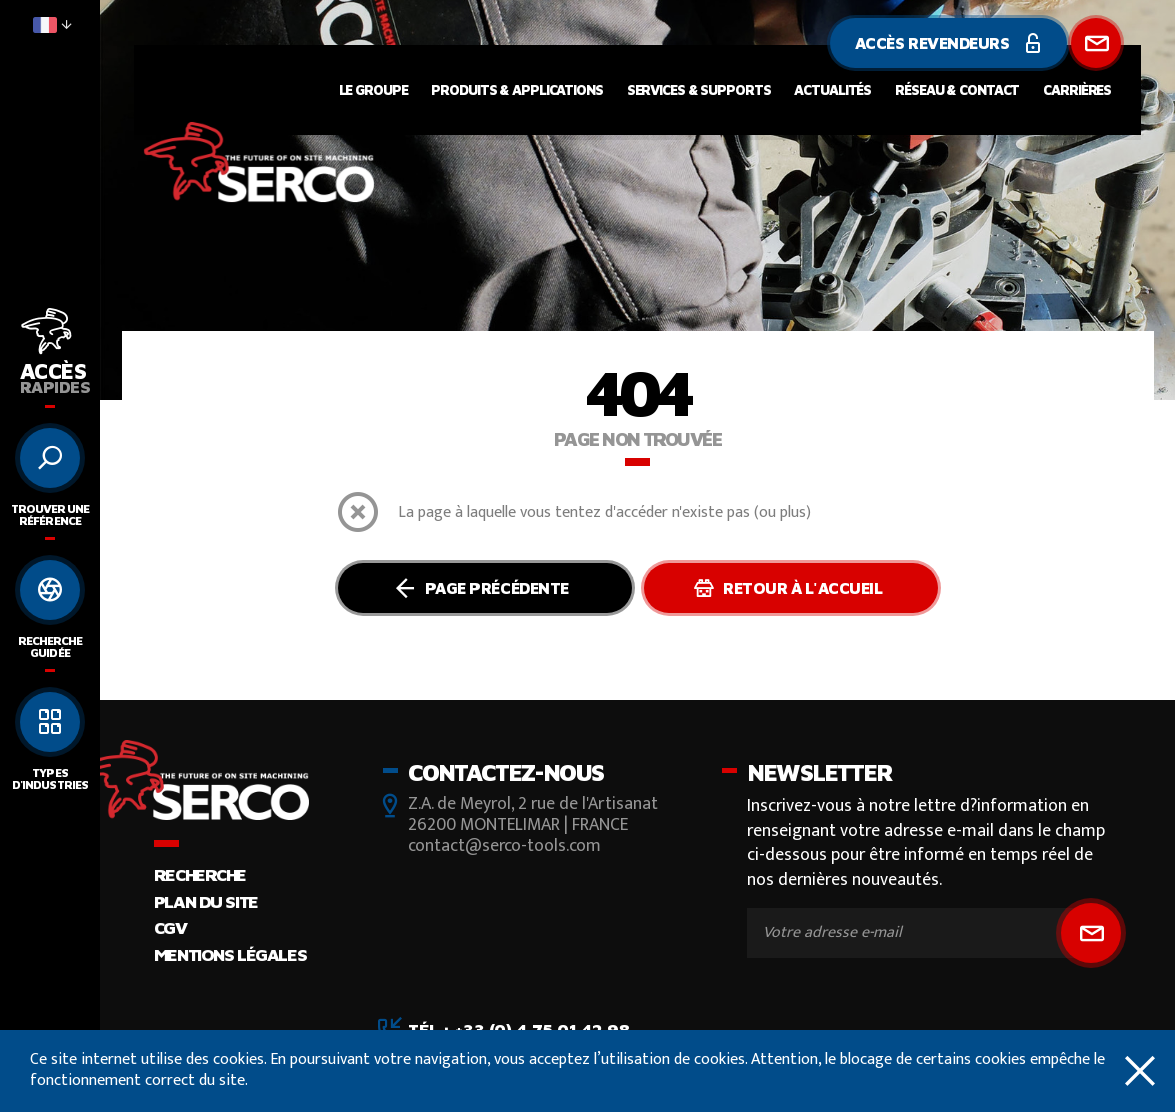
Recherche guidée (50, 646)
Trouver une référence (50, 514)
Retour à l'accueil (788, 588)
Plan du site (206, 901)
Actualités (832, 89)
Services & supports (699, 89)
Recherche (200, 874)
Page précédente (481, 588)
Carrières (1077, 89)
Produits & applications (516, 89)
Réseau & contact (957, 89)
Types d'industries (49, 778)
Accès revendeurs (948, 43)
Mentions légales (230, 954)
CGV (170, 927)
